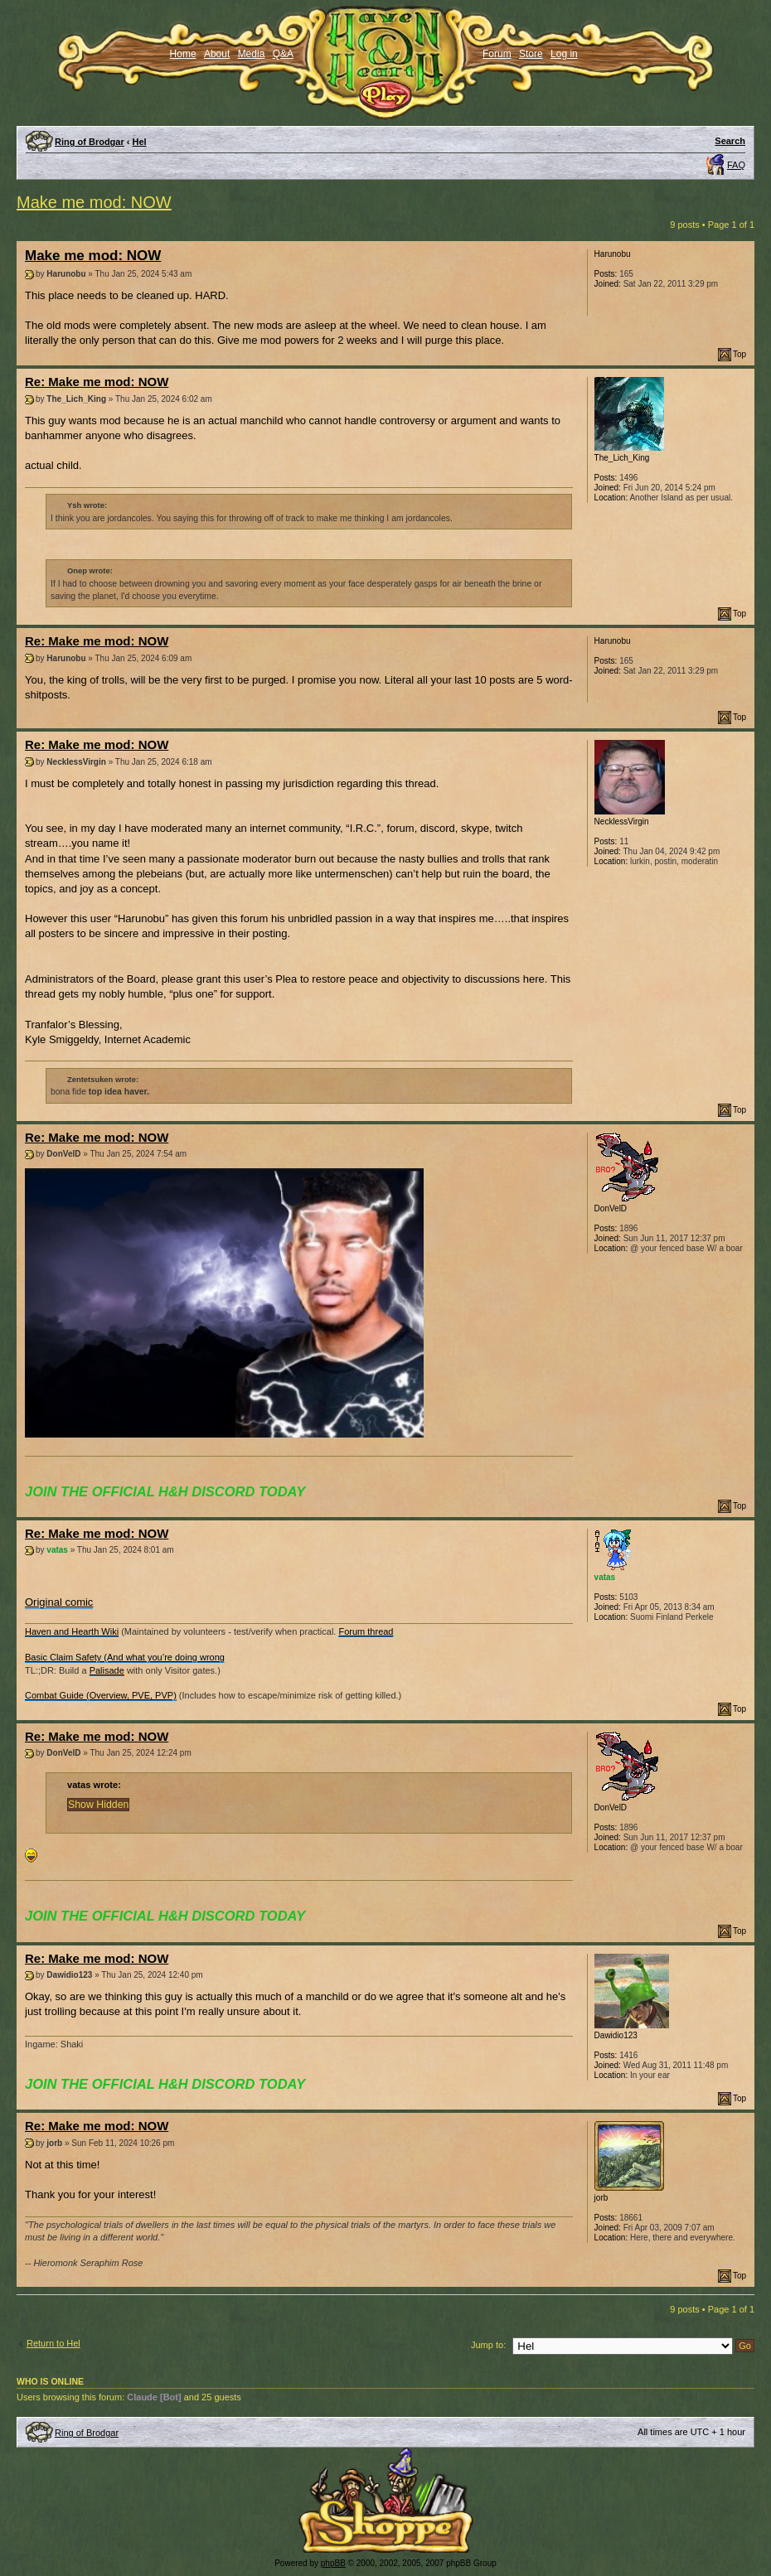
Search (730, 141)
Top (739, 354)
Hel (140, 142)
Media (251, 54)
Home (183, 54)
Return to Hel (53, 2343)
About (217, 54)
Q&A (283, 54)
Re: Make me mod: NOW (96, 382)
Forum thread (365, 1631)
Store (531, 54)
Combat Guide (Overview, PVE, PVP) (101, 1695)
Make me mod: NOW (94, 202)
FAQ (736, 165)
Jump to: (488, 2345)
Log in (564, 54)
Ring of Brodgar (89, 142)
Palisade (107, 1670)
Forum (497, 54)
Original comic (59, 1602)
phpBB (333, 2563)
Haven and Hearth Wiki (72, 1631)
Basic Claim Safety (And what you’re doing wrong (125, 1657)
